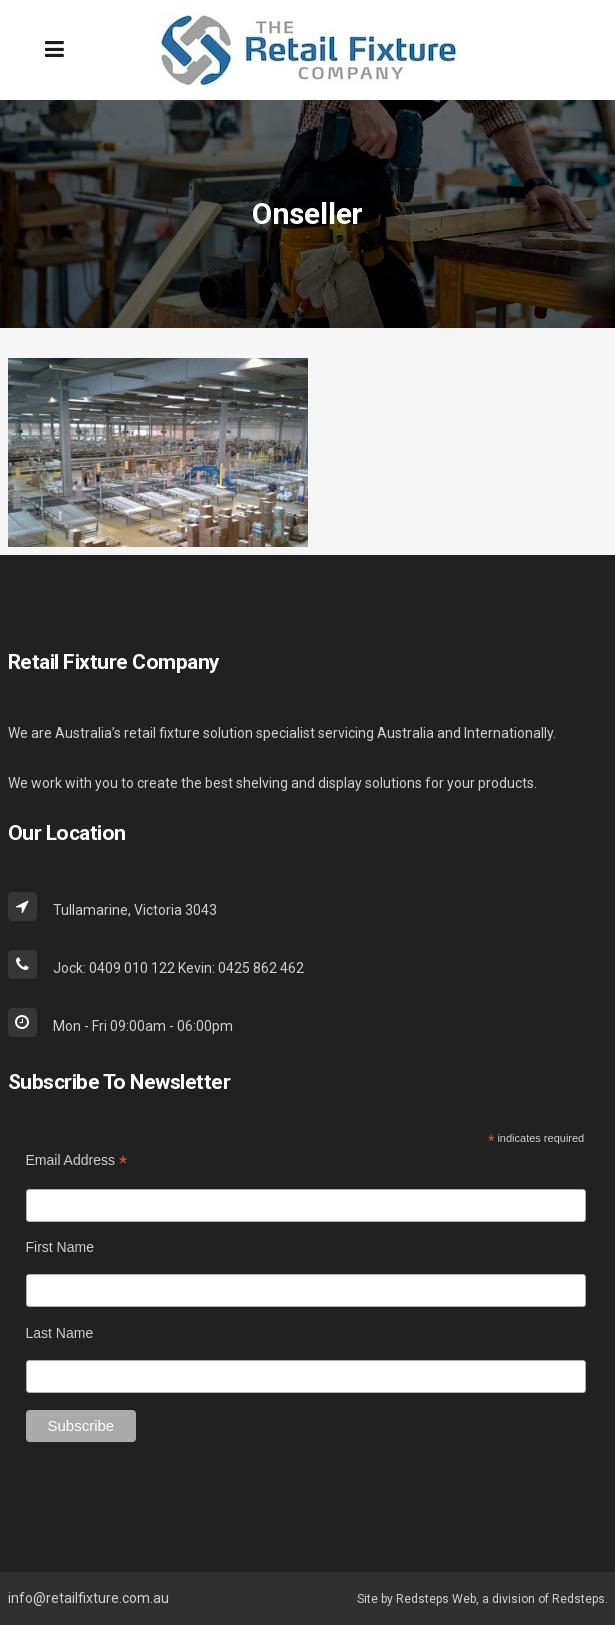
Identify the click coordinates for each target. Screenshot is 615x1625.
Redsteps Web (436, 1599)
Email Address (77, 1160)
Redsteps (578, 1599)
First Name (60, 1247)
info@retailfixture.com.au (88, 1598)
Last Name (60, 1333)
